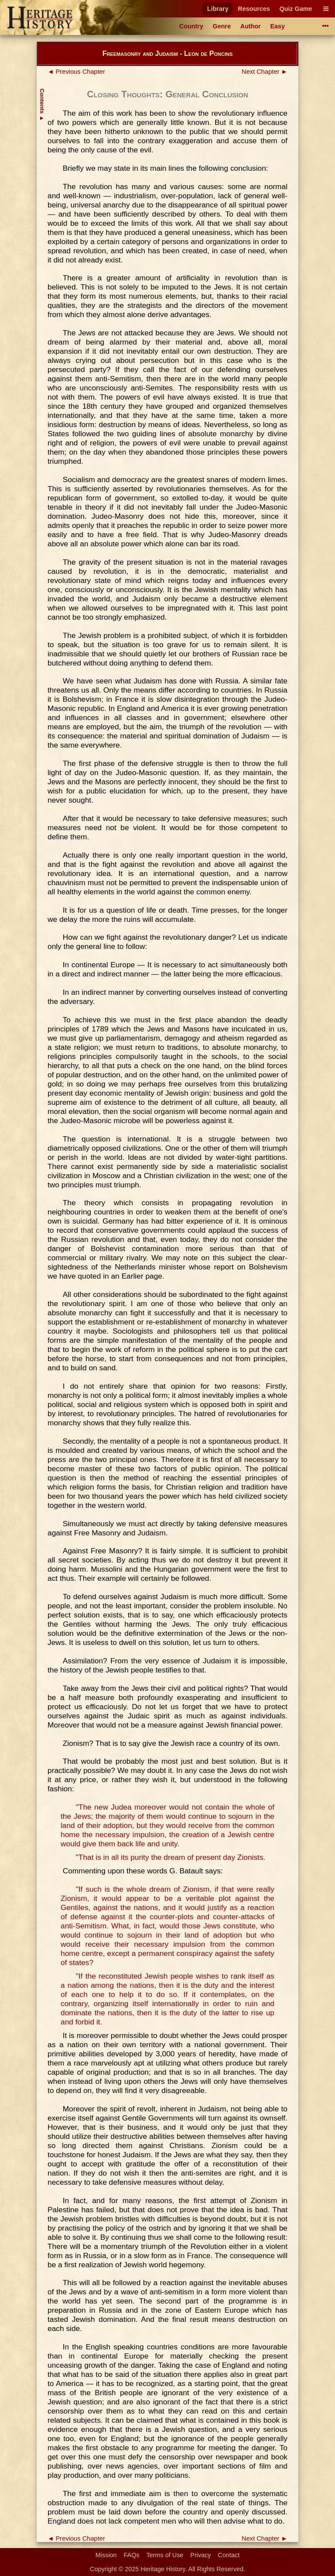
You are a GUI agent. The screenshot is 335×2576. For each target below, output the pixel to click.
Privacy (200, 2555)
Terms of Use (165, 2555)
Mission (106, 2555)
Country (191, 26)
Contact (229, 2555)
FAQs (132, 2555)
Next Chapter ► (264, 71)
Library (218, 8)
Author (250, 26)
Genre (222, 26)
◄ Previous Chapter (76, 71)
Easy (277, 26)
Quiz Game (295, 8)
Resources (254, 8)
